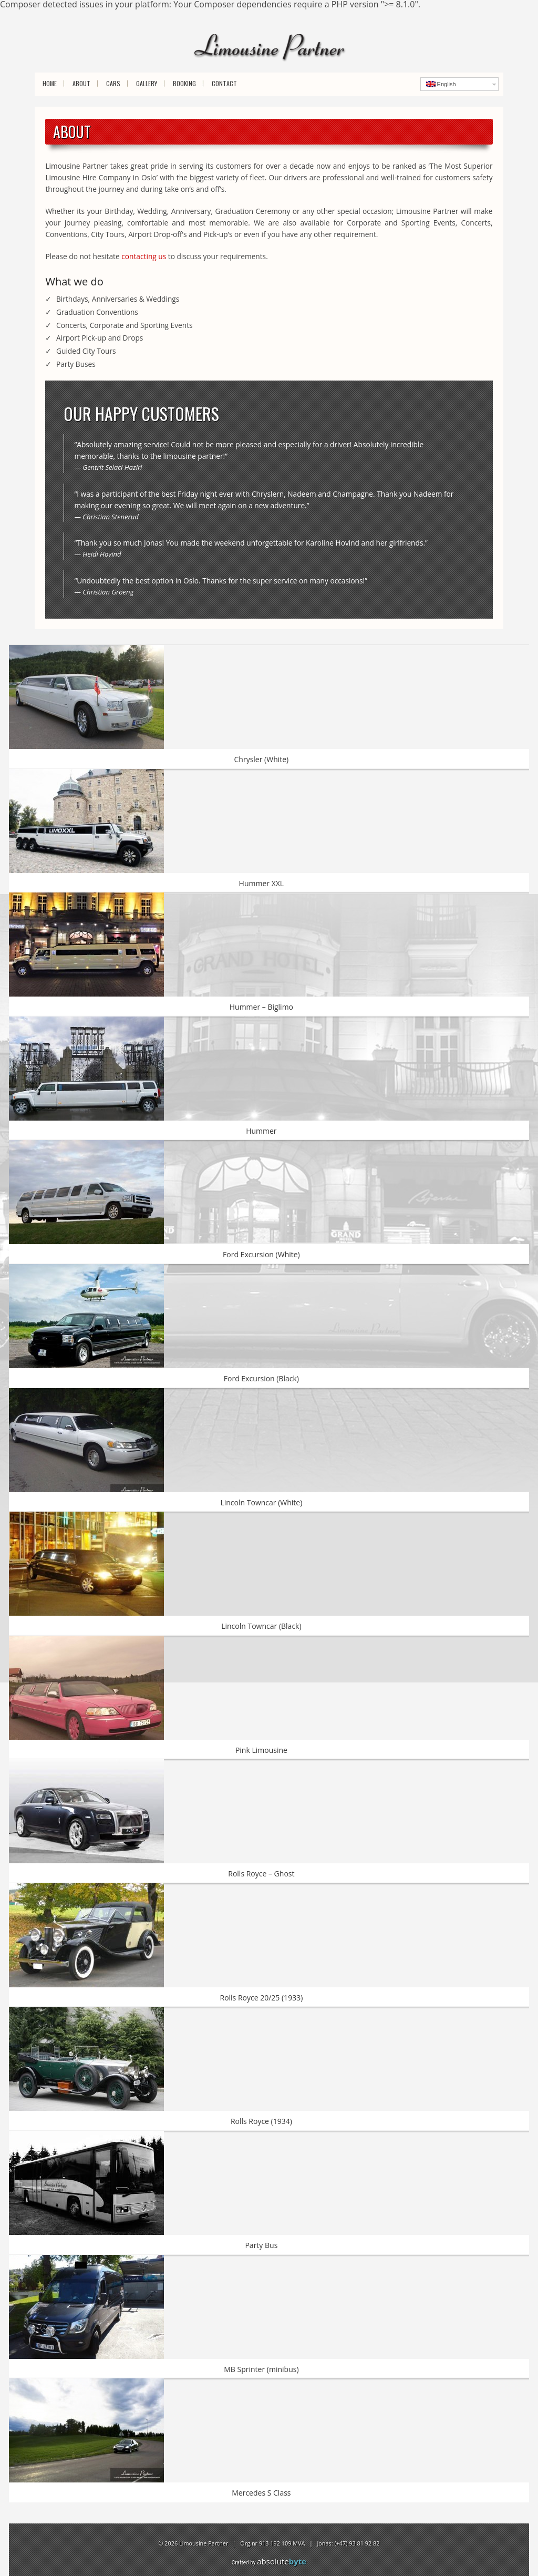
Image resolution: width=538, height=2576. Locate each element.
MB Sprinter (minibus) (261, 2369)
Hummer (261, 1131)
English (441, 84)
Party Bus (261, 2245)
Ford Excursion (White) (261, 1254)
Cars (113, 83)
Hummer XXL (261, 883)
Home (50, 83)
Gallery (146, 83)
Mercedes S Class (261, 2493)
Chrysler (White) (261, 759)
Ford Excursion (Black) (261, 1378)
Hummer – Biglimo (261, 1007)
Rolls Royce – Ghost (261, 1874)
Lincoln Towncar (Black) (261, 1626)
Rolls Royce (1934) (261, 2121)
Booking (184, 83)
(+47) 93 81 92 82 (356, 2543)
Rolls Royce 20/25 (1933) (261, 1998)
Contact (224, 83)
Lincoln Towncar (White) (261, 1502)
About (81, 83)
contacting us (143, 256)
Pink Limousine (261, 1750)
